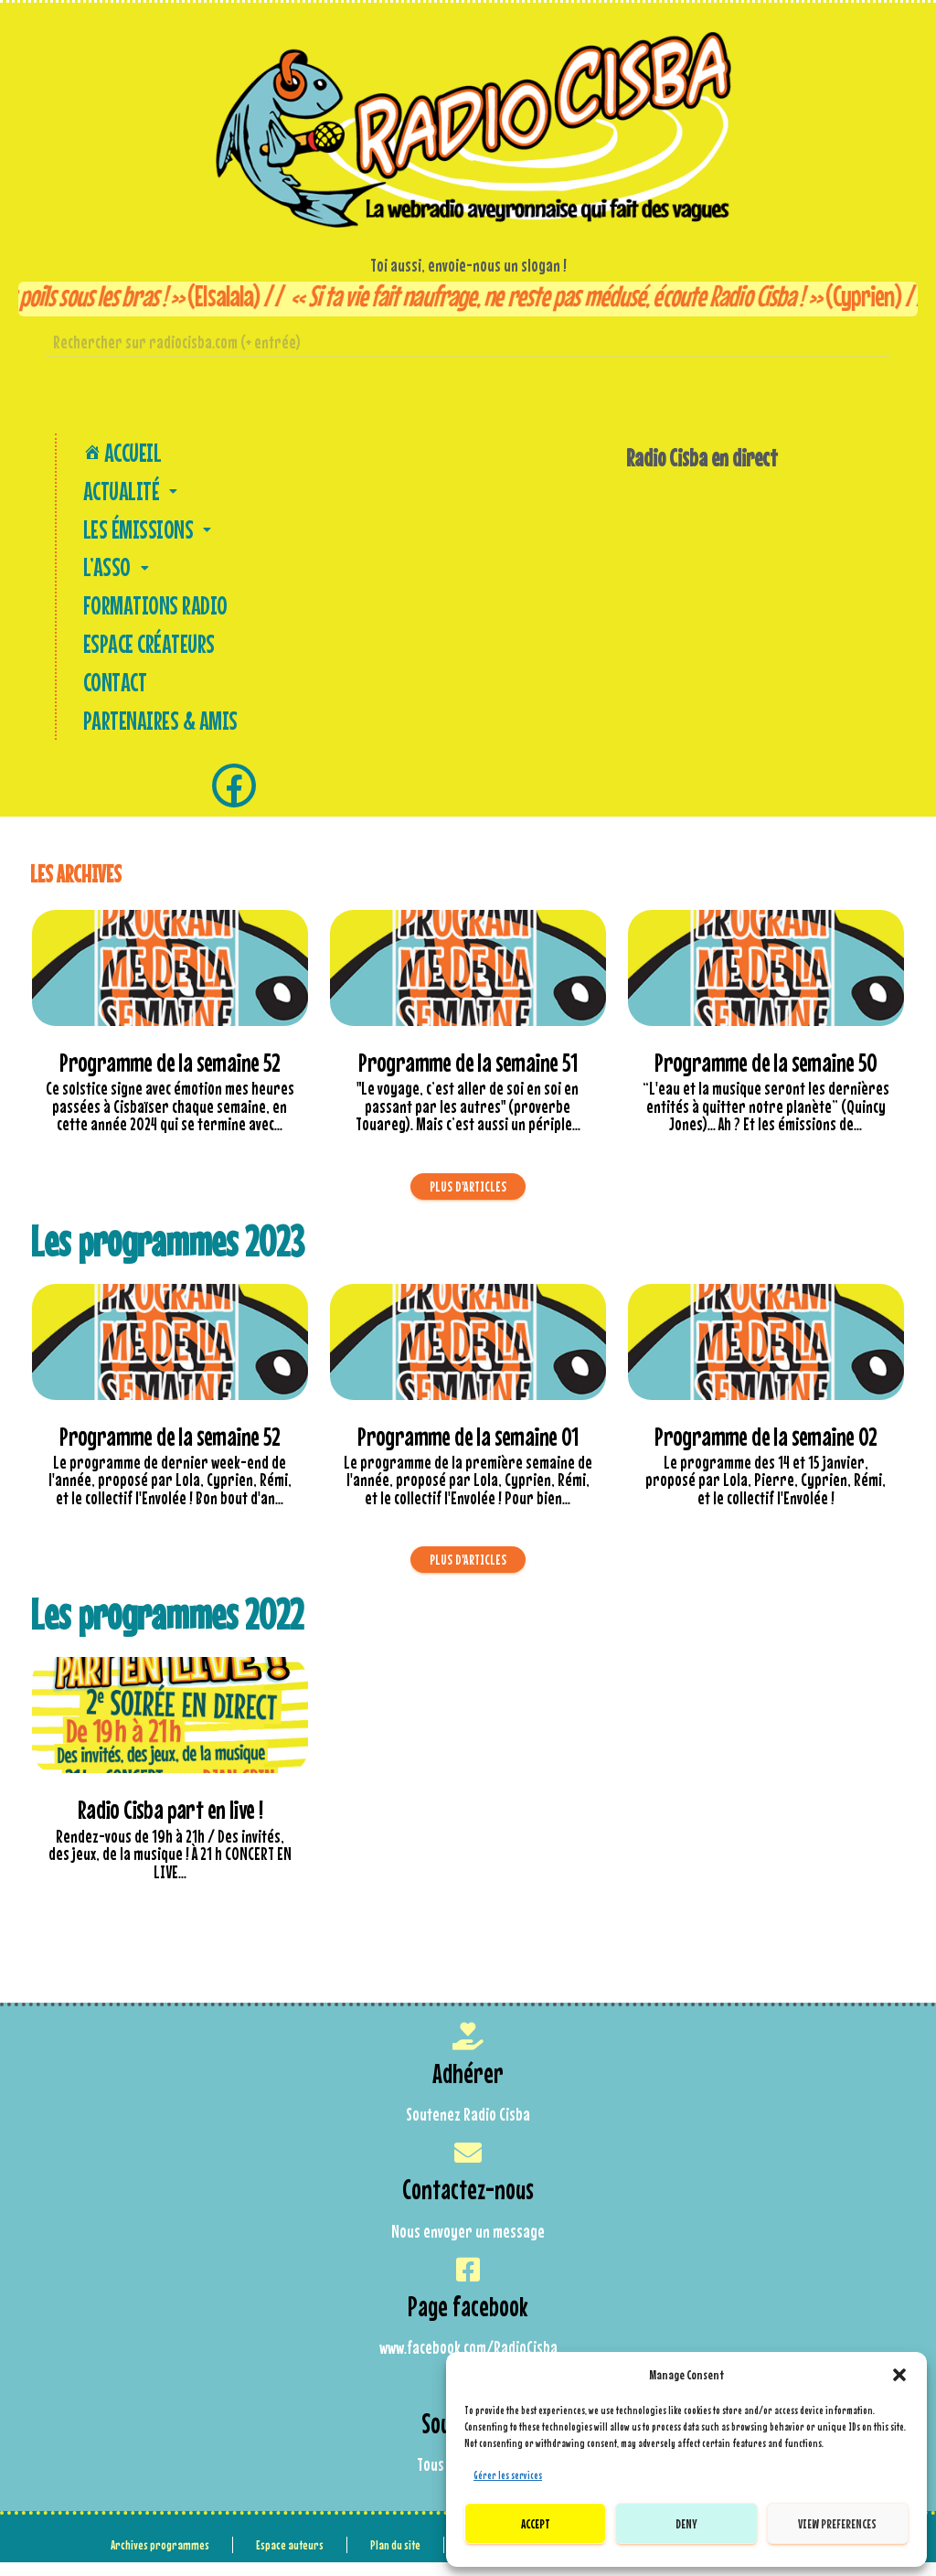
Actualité (132, 493)
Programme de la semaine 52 (169, 1077)
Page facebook (468, 2321)
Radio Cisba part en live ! (170, 1825)
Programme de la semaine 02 (765, 1451)
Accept (535, 2523)
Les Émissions (149, 534)
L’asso (118, 574)
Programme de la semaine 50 (765, 1077)
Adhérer (468, 2087)
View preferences (837, 2523)
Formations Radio (153, 613)
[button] (899, 2375)
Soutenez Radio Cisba (468, 2130)
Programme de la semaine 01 (467, 1451)
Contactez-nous (468, 2204)
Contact (112, 694)
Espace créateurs (148, 653)
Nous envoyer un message (468, 2246)
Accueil (120, 452)
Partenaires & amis (158, 734)
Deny (686, 2523)
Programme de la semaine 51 (467, 1077)
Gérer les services (507, 2475)
